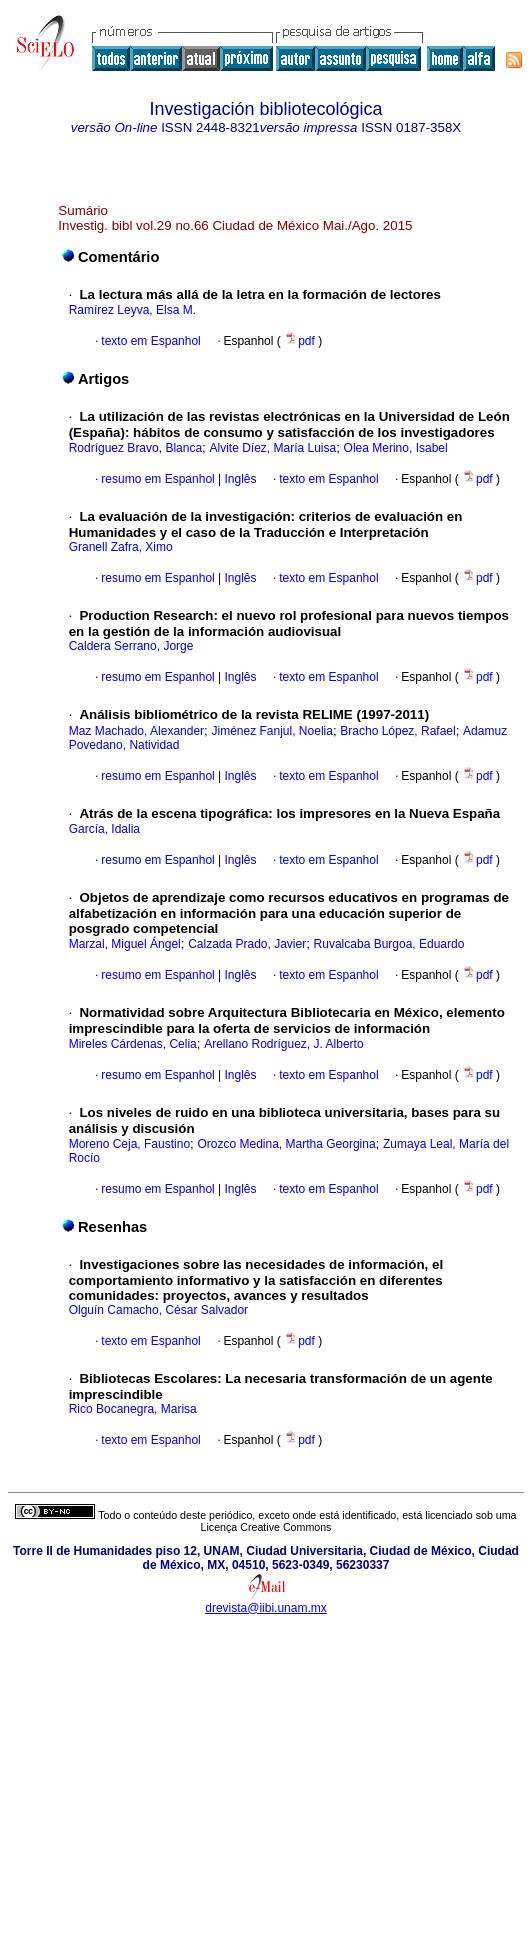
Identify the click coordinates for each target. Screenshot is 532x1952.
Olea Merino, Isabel (396, 448)
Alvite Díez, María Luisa (272, 448)
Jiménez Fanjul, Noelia (272, 731)
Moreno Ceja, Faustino (129, 1144)
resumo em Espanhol (157, 479)
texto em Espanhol (150, 341)
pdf (301, 341)
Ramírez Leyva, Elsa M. (132, 310)
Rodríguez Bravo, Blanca (135, 448)
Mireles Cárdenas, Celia (133, 1044)
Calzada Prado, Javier (247, 944)
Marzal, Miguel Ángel (125, 944)
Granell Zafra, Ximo (121, 547)
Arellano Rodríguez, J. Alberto (283, 1044)
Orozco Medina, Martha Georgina (286, 1144)
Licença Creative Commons (266, 1527)
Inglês (238, 479)
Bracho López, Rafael (397, 731)
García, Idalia (104, 829)
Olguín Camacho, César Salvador (158, 1310)
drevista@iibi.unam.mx (266, 1608)
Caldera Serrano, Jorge (131, 646)
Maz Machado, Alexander (136, 731)
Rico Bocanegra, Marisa (133, 1409)
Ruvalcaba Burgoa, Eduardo (389, 944)
